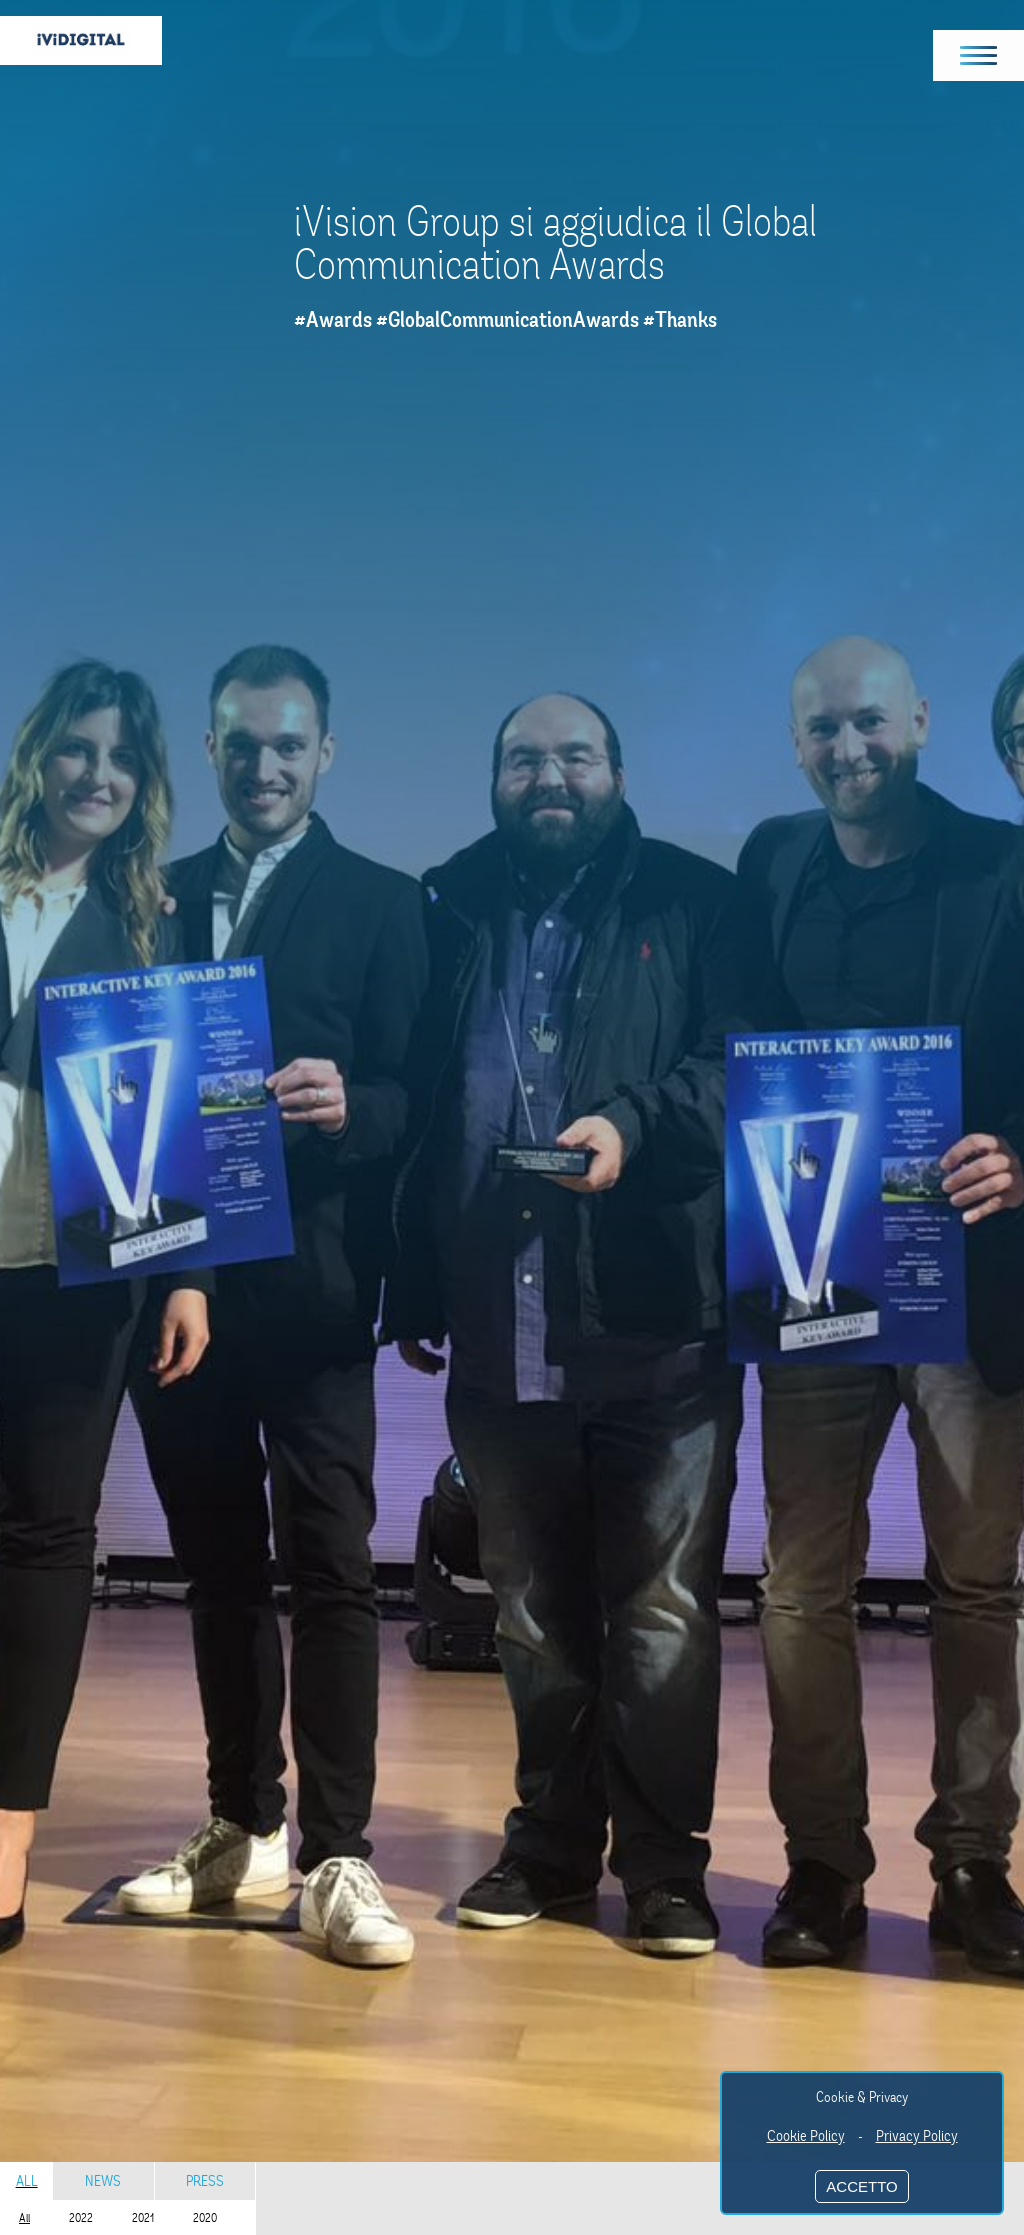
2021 (143, 2218)
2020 (205, 2218)
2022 (81, 2218)
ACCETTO (861, 2186)
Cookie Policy (806, 2135)
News (103, 2181)
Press (205, 2181)
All (27, 2181)
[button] (979, 55)
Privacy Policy (917, 2135)
